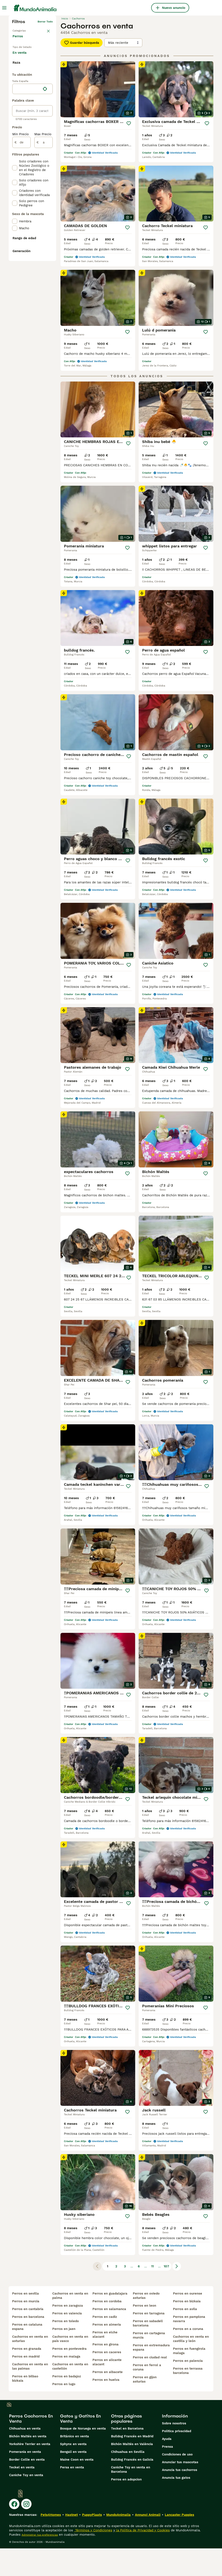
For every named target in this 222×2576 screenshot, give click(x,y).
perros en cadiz (104, 2317)
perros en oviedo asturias (146, 2296)
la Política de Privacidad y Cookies (142, 2530)
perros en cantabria (27, 2309)
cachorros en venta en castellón (70, 2366)
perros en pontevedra (69, 2349)
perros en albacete (107, 2372)
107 (166, 2266)
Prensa (167, 2447)
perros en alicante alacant (107, 2362)
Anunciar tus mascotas (180, 2462)
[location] (32, 200)
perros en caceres (106, 2352)
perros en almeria (106, 2324)
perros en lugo (63, 2384)
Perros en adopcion (126, 2479)
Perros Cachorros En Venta (31, 2418)
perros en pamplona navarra (189, 2319)
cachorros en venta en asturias (30, 2339)
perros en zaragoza (67, 2305)
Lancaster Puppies (179, 2515)
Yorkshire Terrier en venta (29, 2444)
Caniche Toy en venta (26, 2475)
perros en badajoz (66, 2376)
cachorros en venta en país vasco (70, 2339)
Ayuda (166, 2439)
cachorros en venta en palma (70, 2296)
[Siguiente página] (176, 2266)
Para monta (25, 74)
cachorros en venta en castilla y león (191, 2339)
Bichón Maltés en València (132, 2444)
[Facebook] (14, 2504)
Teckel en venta (22, 2467)
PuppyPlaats (92, 2515)
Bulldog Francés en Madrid (132, 2436)
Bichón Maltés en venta (27, 2436)
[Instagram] (26, 2504)
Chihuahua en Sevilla (127, 2452)
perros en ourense (187, 2293)
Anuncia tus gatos (176, 2478)
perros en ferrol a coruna (147, 2367)
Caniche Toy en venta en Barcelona (130, 2469)
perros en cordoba (107, 2301)
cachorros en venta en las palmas (30, 2366)
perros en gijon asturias (145, 2379)
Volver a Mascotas (24, 28)
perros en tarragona (149, 2313)
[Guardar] (129, 123)
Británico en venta (74, 2436)
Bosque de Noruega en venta (83, 2428)
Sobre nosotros (174, 2423)
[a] (43, 253)
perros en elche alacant (104, 2334)
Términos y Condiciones (93, 2530)
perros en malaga (66, 2356)
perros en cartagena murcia (149, 2335)
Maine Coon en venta (77, 2459)
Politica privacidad (176, 2431)
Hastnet (71, 2515)
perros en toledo (65, 2321)
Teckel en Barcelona (127, 2428)
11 (152, 2266)
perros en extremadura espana (151, 2347)
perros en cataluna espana (27, 2327)
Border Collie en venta (27, 2459)
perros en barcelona (28, 2317)
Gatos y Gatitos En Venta (80, 2418)
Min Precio (20, 245)
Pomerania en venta (25, 2452)
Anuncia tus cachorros (179, 2470)
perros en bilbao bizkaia (25, 2378)
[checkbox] (14, 104)
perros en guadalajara (109, 2293)
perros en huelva (105, 2380)
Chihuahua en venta (25, 2428)
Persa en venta (72, 2467)
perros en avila (185, 2309)
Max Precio (42, 245)
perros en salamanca (109, 2309)
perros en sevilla (25, 2293)
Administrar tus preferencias (40, 2534)
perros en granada (26, 2349)
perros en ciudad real (150, 2357)
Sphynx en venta (73, 2444)
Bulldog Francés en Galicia (132, 2459)
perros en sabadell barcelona (148, 2323)
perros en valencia (67, 2313)
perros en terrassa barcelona (188, 2371)
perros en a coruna (188, 2329)
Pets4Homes (51, 2515)
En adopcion (25, 64)
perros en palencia (188, 2361)
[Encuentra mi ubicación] (45, 199)
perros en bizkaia (187, 2301)
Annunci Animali (147, 2515)
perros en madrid (26, 2356)
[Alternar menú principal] (4, 7)
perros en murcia (25, 2301)
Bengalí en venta (73, 2452)
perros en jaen (63, 2329)
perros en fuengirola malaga (189, 2351)
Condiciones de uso (177, 2454)
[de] (21, 253)
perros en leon (144, 2305)
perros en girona (105, 2344)
